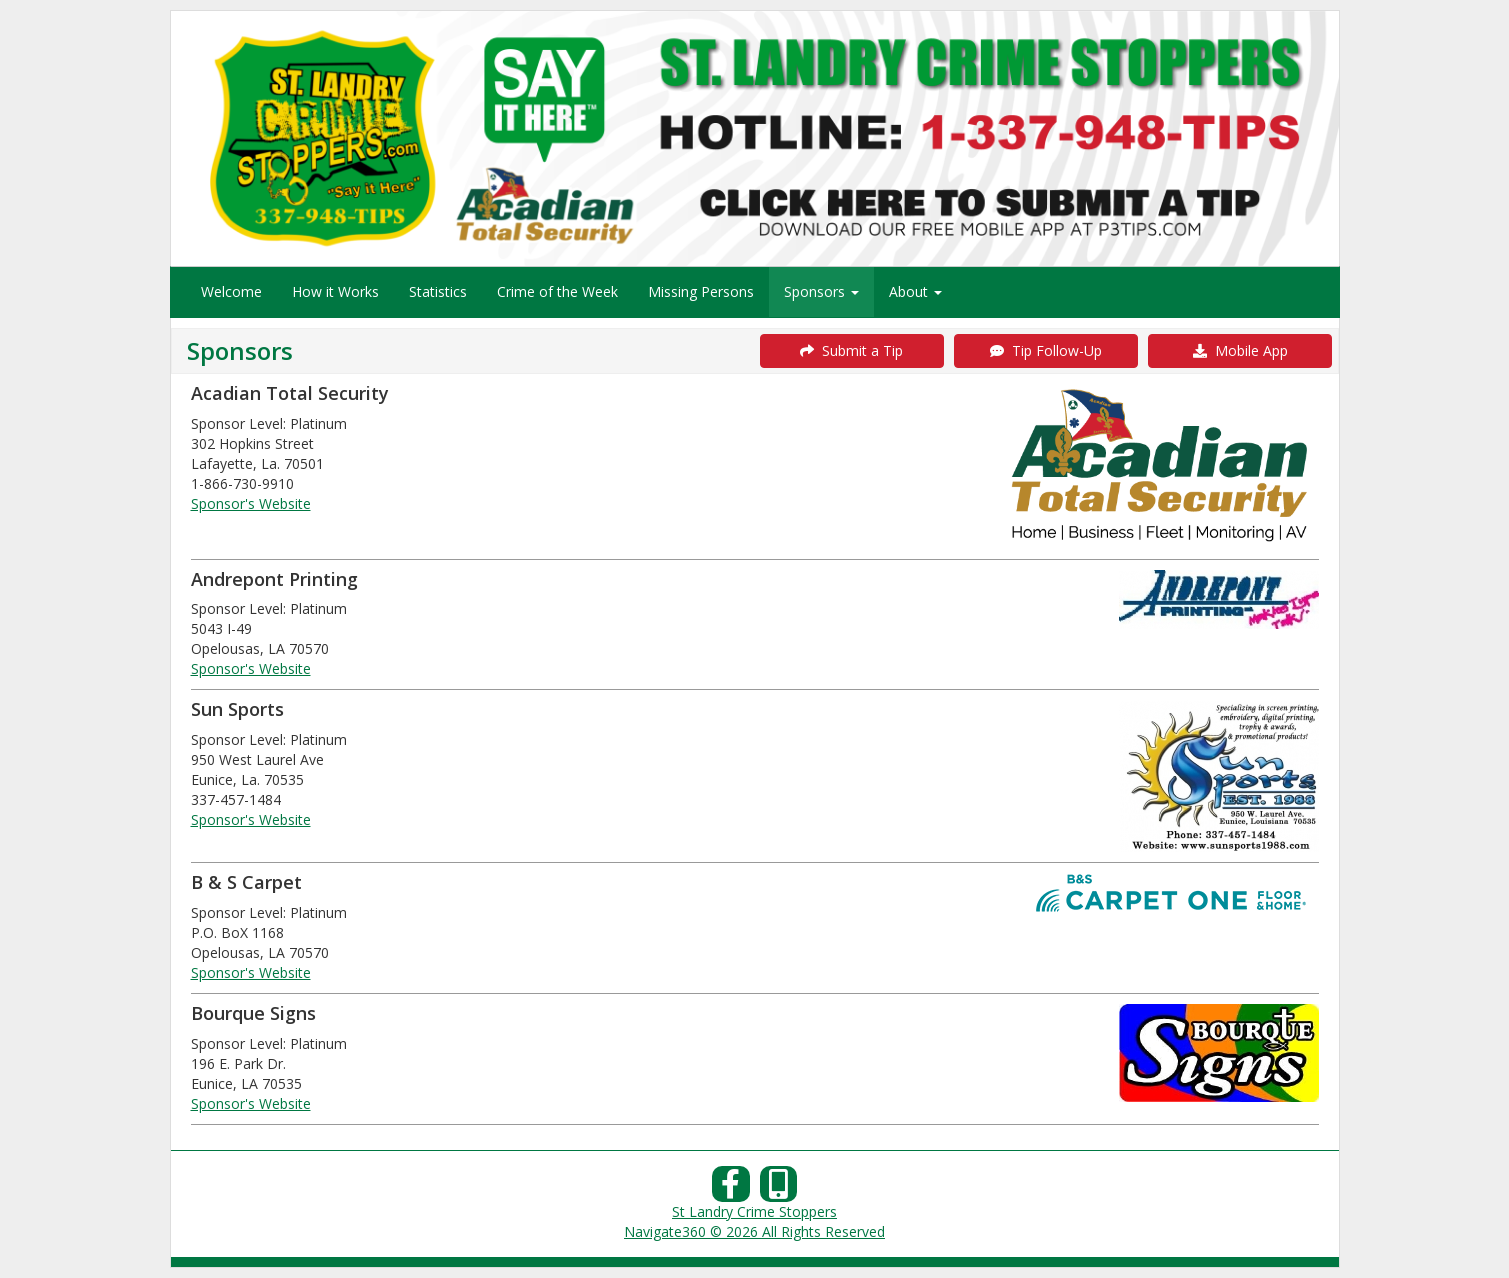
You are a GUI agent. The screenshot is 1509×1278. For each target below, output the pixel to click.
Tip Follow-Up (1046, 350)
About (915, 291)
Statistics (438, 291)
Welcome (231, 291)
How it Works (335, 291)
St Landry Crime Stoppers (754, 1211)
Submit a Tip (851, 350)
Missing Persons (701, 291)
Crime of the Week (557, 291)
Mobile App (1240, 350)
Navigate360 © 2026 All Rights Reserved (754, 1231)
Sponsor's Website (251, 503)
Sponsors (821, 291)
